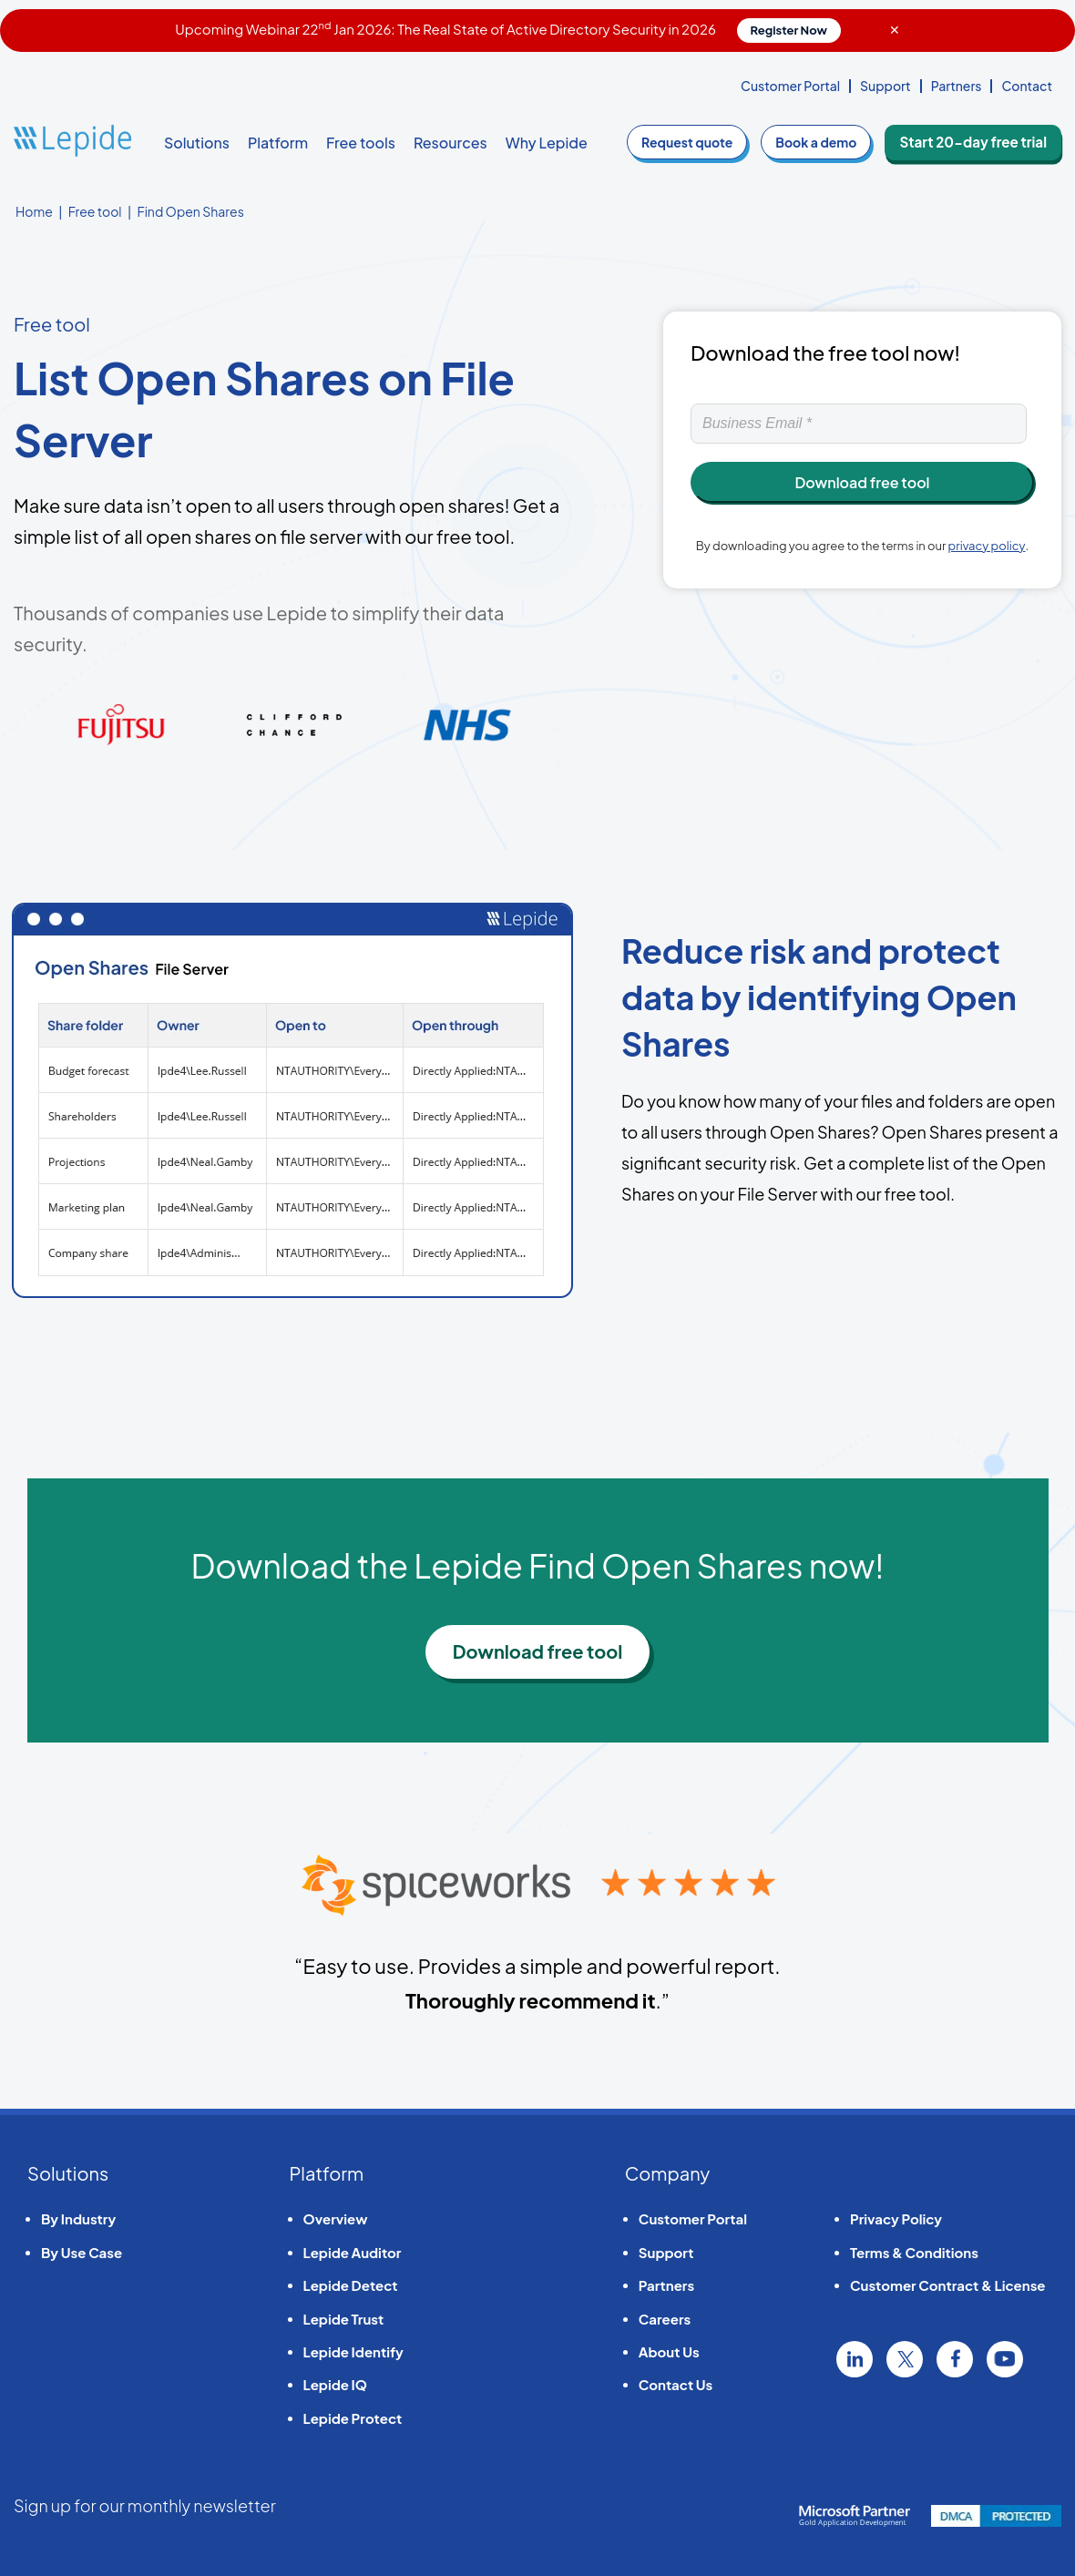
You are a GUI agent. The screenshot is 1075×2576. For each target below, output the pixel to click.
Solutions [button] (197, 142)
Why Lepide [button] (547, 142)
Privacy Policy (896, 2218)
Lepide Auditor (352, 2252)
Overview (335, 2218)
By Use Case (81, 2252)
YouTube (1005, 2359)
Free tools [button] (360, 142)
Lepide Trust (343, 2318)
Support (885, 85)
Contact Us (675, 2384)
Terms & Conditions (914, 2252)
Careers (665, 2318)
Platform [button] (278, 142)
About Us (669, 2351)
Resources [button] (450, 142)
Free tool (95, 211)
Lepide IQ (335, 2384)
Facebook (955, 2359)
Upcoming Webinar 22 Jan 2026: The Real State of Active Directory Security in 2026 (508, 28)
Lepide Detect (350, 2285)
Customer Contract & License (948, 2285)
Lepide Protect (353, 2418)
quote (698, 142)
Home (34, 211)
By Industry (78, 2218)
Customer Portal (790, 85)
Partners (956, 85)
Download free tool (538, 1651)
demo (827, 142)
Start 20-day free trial (979, 142)
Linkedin (854, 2359)
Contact (1026, 85)
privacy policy (987, 545)
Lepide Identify (353, 2351)
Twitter (904, 2359)
